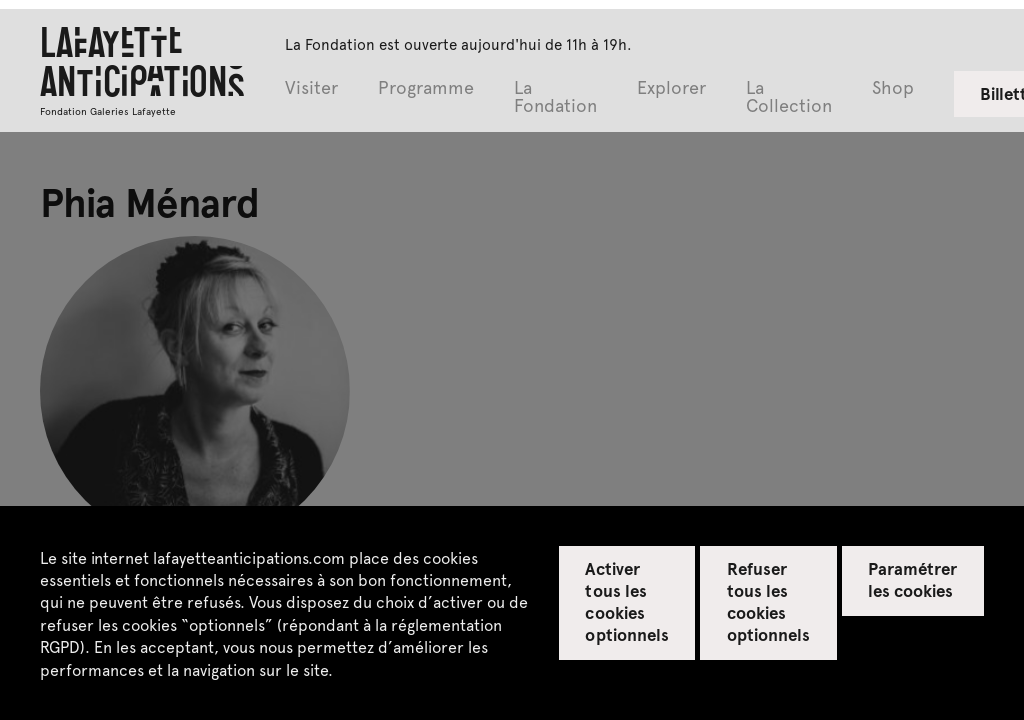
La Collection (789, 97)
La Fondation (555, 97)
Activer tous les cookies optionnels (626, 601)
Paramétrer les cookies (912, 579)
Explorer (671, 88)
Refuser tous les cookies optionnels (768, 601)
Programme (426, 88)
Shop (893, 88)
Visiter (311, 88)
